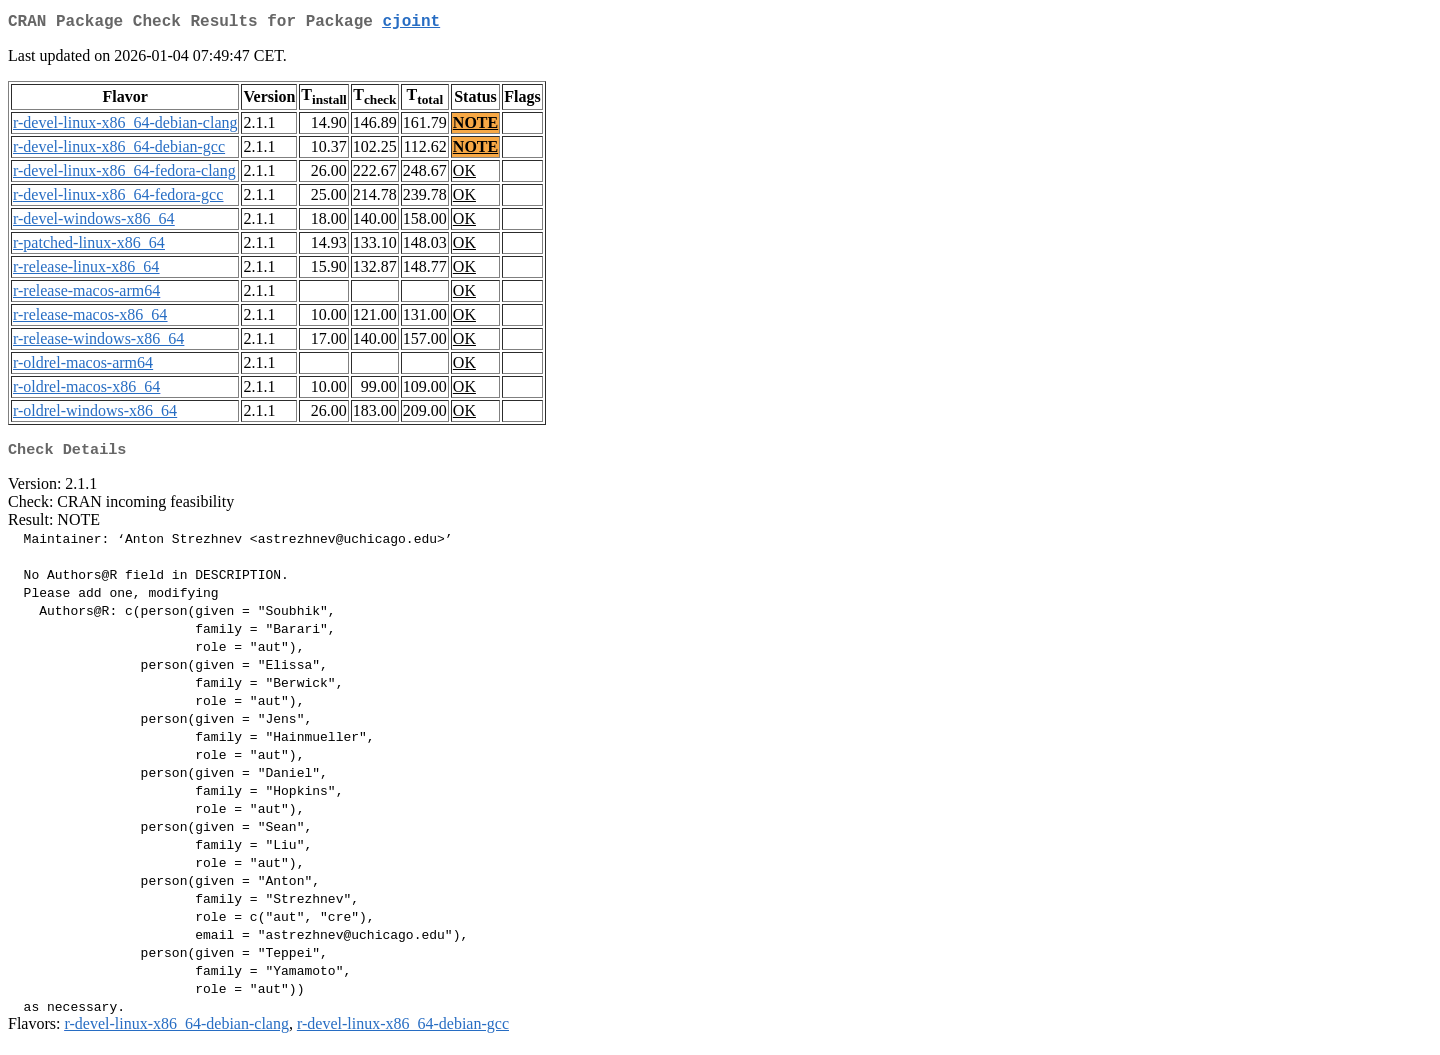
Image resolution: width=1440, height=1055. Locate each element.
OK (464, 174)
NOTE (475, 126)
